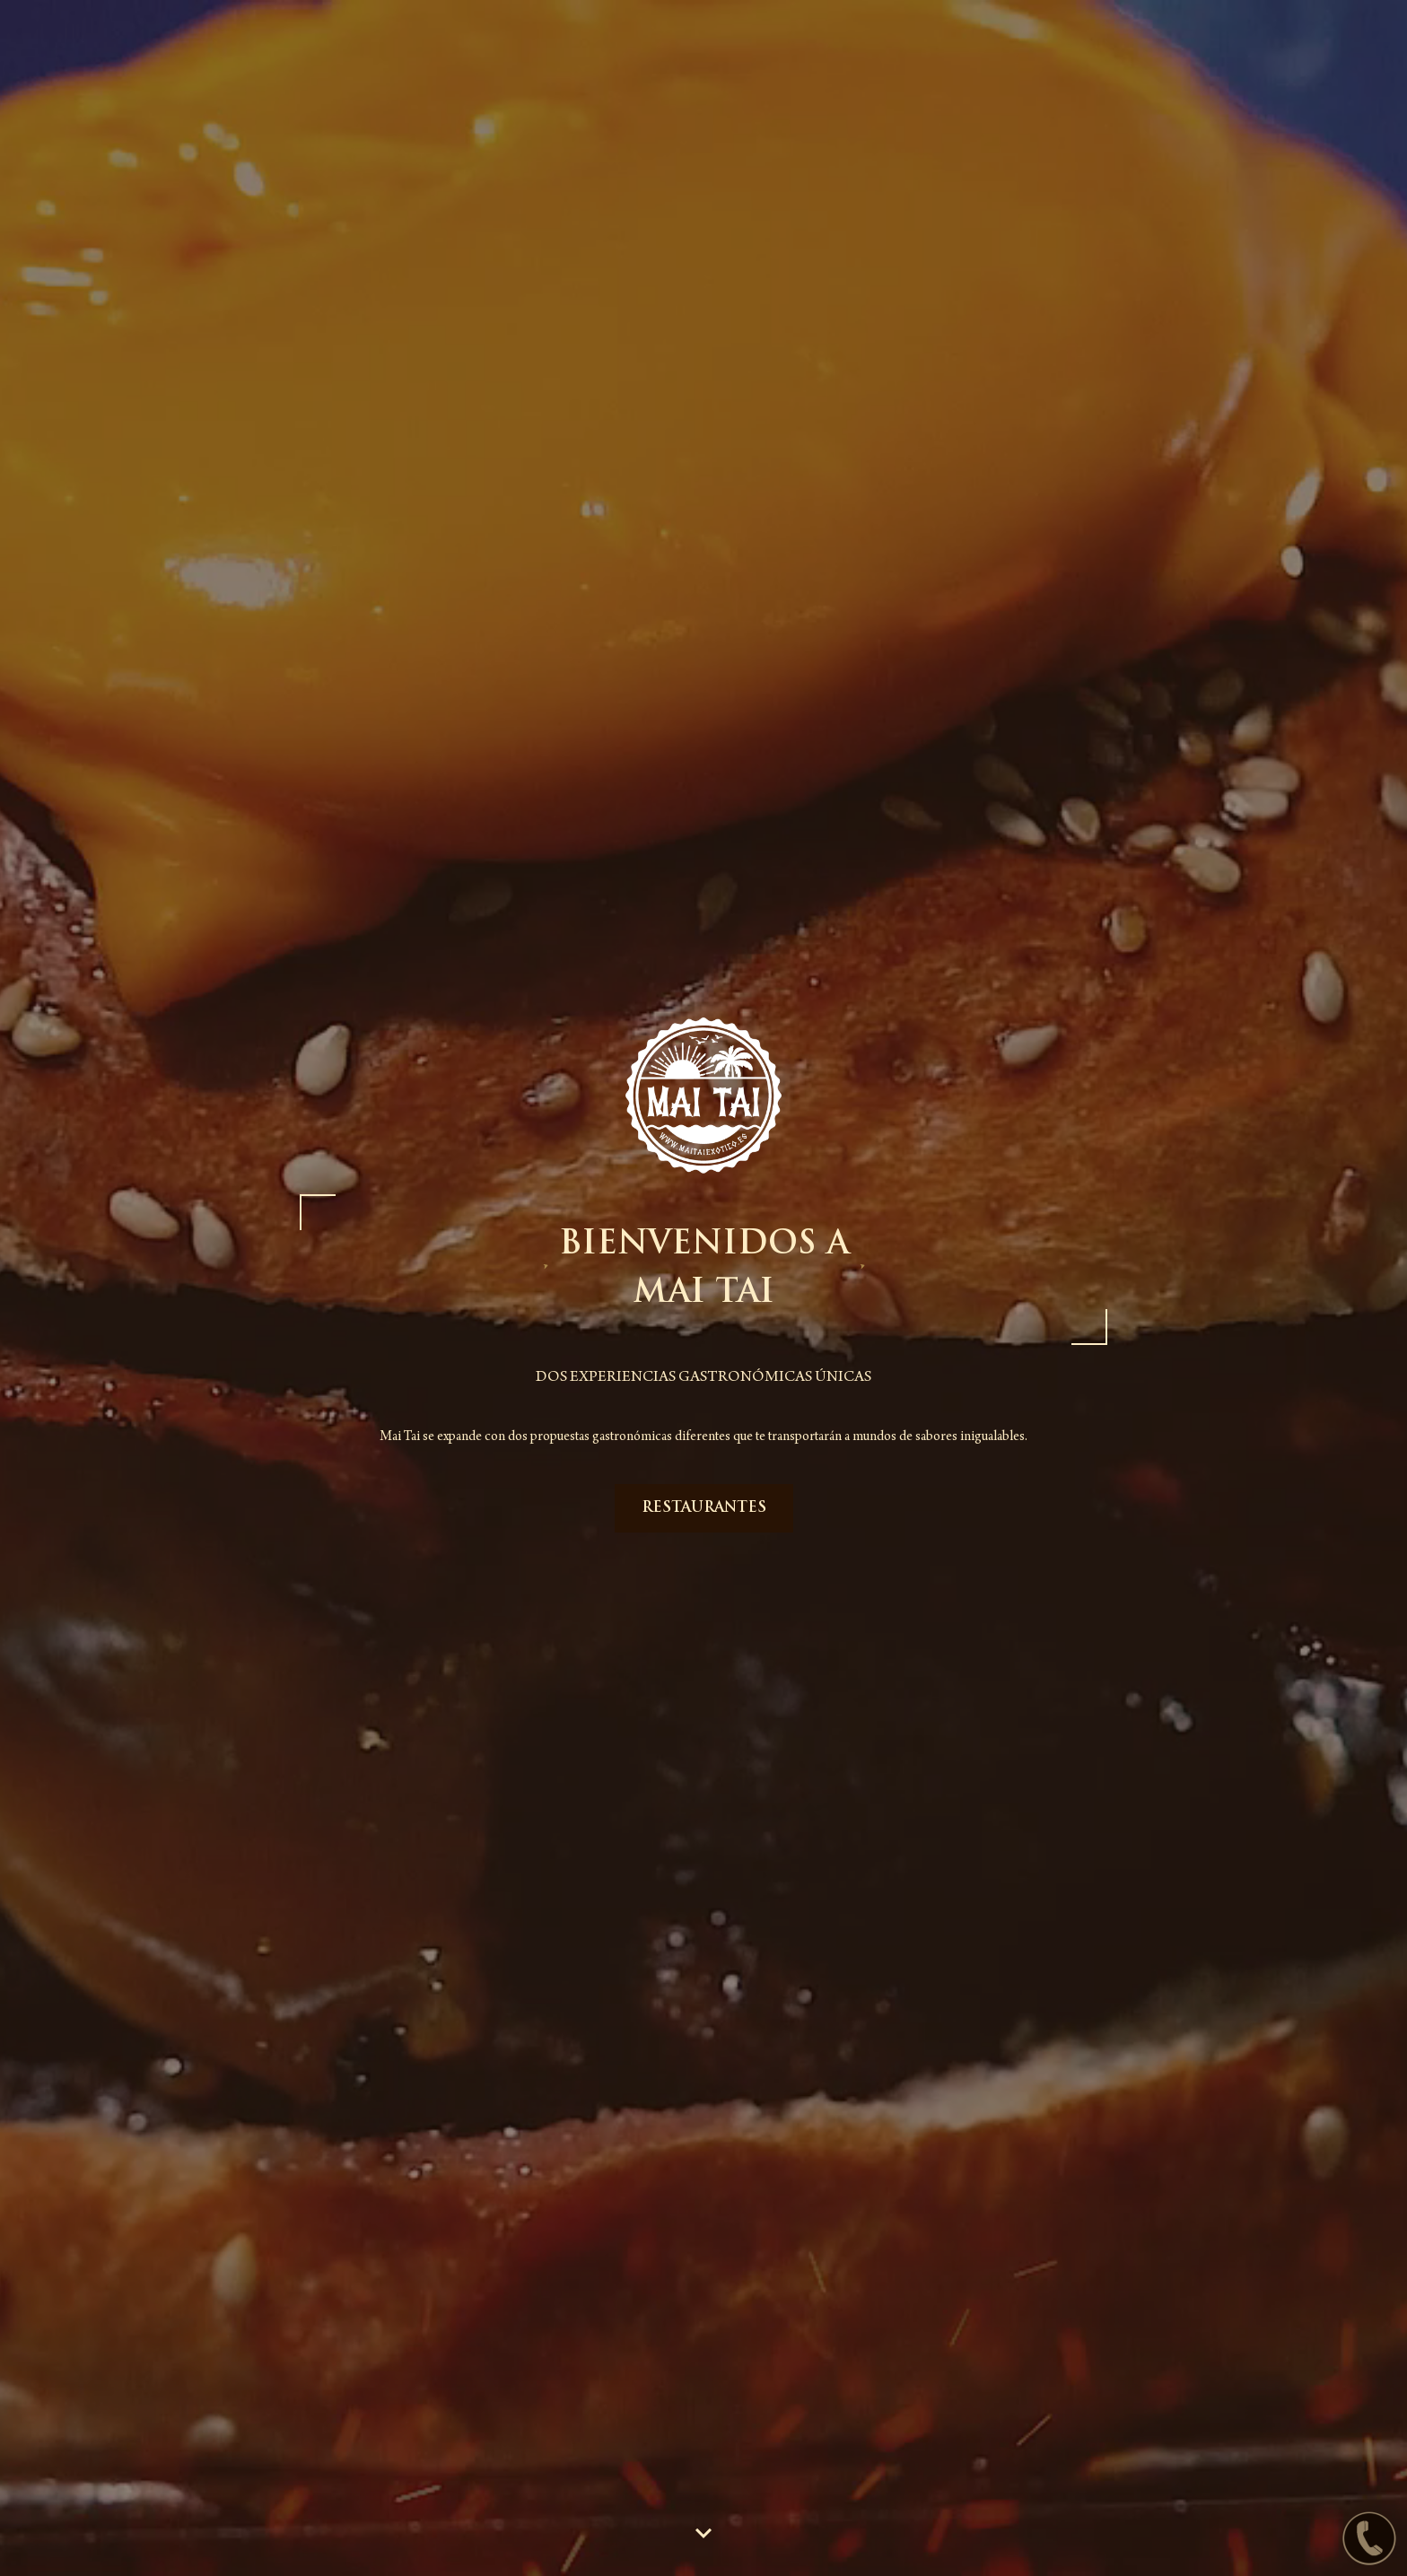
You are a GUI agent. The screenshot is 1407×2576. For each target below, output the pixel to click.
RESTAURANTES (704, 1508)
